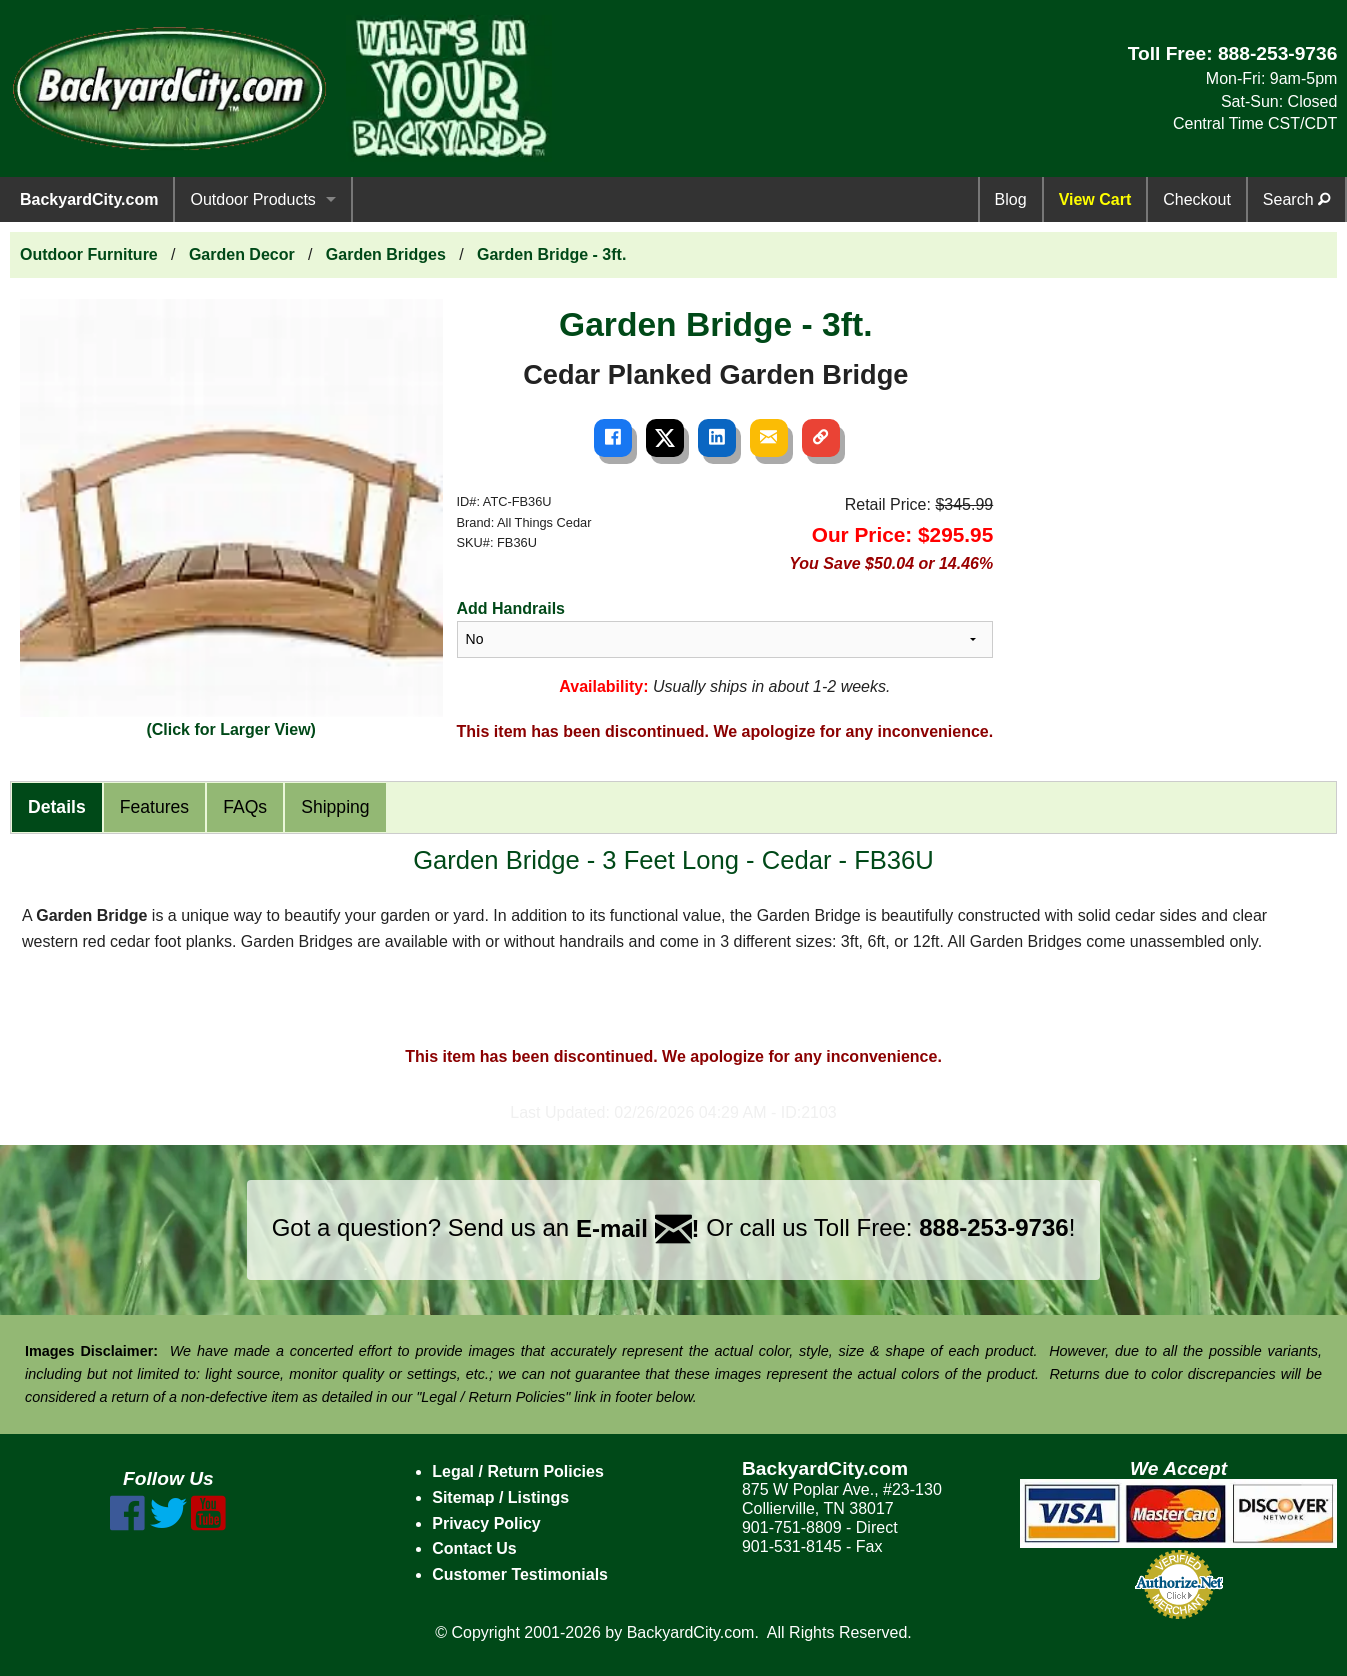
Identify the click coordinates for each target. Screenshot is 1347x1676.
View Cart (1095, 199)
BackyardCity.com (89, 199)
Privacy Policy (486, 1523)
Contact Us (474, 1548)
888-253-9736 (1278, 53)
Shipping (335, 807)
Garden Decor (242, 254)
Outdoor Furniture (89, 254)
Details (57, 807)
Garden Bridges (386, 254)
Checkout (1197, 199)
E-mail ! (638, 1228)
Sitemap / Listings (500, 1497)
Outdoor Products (252, 199)
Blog (1011, 199)
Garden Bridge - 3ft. (551, 254)
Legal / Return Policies (518, 1471)
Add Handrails (511, 608)
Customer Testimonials (520, 1574)
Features (154, 807)
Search (1296, 199)
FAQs (245, 807)
